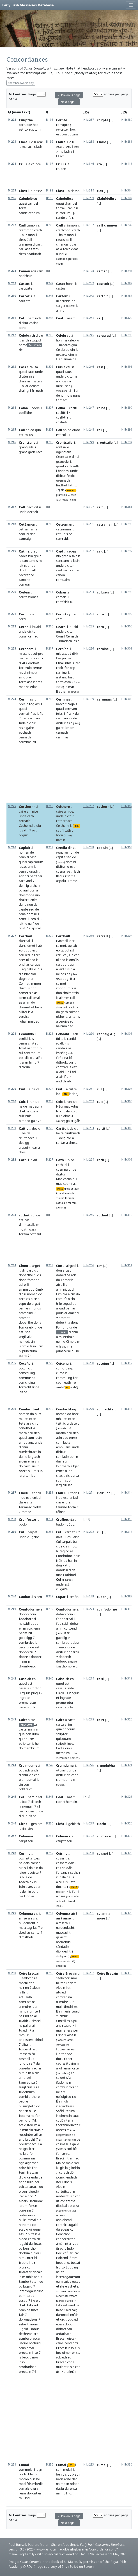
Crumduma (65, 1765)
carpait (67, 1541)
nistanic (61, 677)
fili (41, 658)
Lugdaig (72, 2267)
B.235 (49, 1532)
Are (76, 146)
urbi (70, 1707)
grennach (63, 480)
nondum (69, 1729)
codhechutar (65, 2239)
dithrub (61, 1062)
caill (21, 249)
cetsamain (105, 524)
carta (23, 1729)
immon (36, 983)
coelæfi (61, 422)
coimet (61, 945)
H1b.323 (126, 1797)
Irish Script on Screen (78, 2566)
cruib (28, 668)
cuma (60, 1373)
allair (59, 1076)
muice (23, 1419)
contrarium (32, 1053)
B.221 (49, 847)
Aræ (59, 146)
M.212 (12, 335)
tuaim (26, 2073)
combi (23, 2096)
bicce (22, 2267)
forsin (32, 2205)
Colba (23, 408)
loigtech (34, 1456)
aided (23, 2239)
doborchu (26, 1652)
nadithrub (34, 1048)
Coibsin (24, 592)
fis (41, 713)
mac (22, 658)
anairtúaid (63, 2025)
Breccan (32, 2172)
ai (23, 235)
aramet (24, 1318)
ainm (59, 310)
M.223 (12, 648)
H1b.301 (126, 648)
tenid (65, 2153)
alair (25, 1062)
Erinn (69, 1983)
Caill (22, 225)
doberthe (26, 1275)
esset (23, 2300)
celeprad (104, 335)
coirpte (102, 120)
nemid (60, 1341)
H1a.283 (88, 2464)
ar (34, 376)
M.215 (12, 429)
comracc (25, 2002)
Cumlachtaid (29, 1409)
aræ (40, 142)
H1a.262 (88, 1101)
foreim (24, 1234)
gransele (62, 461)
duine (23, 1456)
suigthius (25, 2087)
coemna (62, 1169)
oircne (68, 2210)
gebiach (37, 1824)
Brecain (61, 2348)
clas (100, 191)
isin (30, 556)
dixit (22, 663)
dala (26, 1863)
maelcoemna (65, 1183)
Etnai (60, 663)
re (71, 1551)
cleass (60, 239)
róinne (60, 1512)
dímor (66, 2352)
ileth (69, 1987)
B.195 (49, 120)
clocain (37, 2272)
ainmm (64, 997)
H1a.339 (88, 699)
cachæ (36, 2068)
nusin (26, 1661)
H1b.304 (126, 936)
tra (65, 1294)
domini (32, 914)
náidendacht (65, 1927)
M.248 (12, 1853)
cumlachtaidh (107, 1409)
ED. (77, 826)
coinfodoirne (107, 1609)
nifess (60, 2215)
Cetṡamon (27, 524)
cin (31, 1775)
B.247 (49, 283)
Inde (22, 723)
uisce (62, 1647)
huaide (27, 1877)
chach (60, 1475)
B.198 (49, 190)
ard (35, 2334)
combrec (62, 1642)
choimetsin (71, 993)
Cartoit (62, 296)
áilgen (75, 1466)
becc (25, 2357)
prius (37, 1308)
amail (67, 2068)
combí (60, 2087)
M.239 (12, 1532)
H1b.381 (126, 507)
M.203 (12, 142)
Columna (26, 1913)
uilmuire (25, 2006)
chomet (24, 1007)
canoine (24, 579)
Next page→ (69, 102)
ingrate (24, 1697)
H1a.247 (88, 408)
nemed (24, 1341)
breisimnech (27, 2144)
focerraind (26, 2115)
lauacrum (26, 866)
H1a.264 (88, 1159)
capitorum (35, 862)
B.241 (49, 1719)
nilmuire (62, 2002)
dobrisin (62, 1570)
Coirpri (61, 658)
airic (22, 677)
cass (100, 367)
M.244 (12, 1765)
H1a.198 (88, 271)
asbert (24, 2324)
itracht (61, 2248)
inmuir (63, 2016)
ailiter (36, 955)
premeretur (27, 1702)
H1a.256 (88, 648)
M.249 (12, 1913)
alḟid (39, 1057)
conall (23, 636)
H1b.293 (126, 429)
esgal (59, 2139)
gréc (65, 556)
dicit (38, 1688)
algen (23, 1461)
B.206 (49, 367)
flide (36, 923)
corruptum (70, 134)
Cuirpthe (26, 120)
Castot (24, 283)
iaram (70, 2040)
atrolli (60, 1284)
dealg (36, 1128)
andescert (26, 2039)
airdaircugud (31, 340)
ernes (32, 1461)
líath (76, 466)
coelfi (36, 408)
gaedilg (61, 1637)
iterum (32, 2125)
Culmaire (26, 1836)
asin (69, 723)
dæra (34, 2488)
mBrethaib (67, 1337)
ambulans (26, 1442)
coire (22, 2168)
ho (77, 2087)
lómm (73, 2258)
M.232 (12, 1159)
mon (31, 235)
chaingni (25, 390)
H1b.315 (126, 1519)
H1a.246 (88, 367)
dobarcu (72, 1652)
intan (32, 1419)
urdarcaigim (68, 345)
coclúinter (63, 2120)
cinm (34, 1341)
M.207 (12, 225)
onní (72, 960)
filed (67, 2310)
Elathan (61, 691)
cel (99, 318)
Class (23, 191)
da (58, 1012)
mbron (24, 2479)
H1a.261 (88, 1089)
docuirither (64, 2059)
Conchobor (64, 1556)
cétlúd (60, 534)
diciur (23, 1816)
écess (60, 2324)
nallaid (31, 969)
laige (22, 1872)
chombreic (69, 1666)
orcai (30, 2348)
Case (22, 1679)
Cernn (23, 627)
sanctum (28, 560)
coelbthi (62, 417)
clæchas (24, 1932)
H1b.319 (126, 1678)
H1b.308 (126, 1128)
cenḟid (23, 1038)
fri (33, 390)
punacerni (63, 1351)
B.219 (49, 806)
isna (27, 1332)
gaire (30, 728)
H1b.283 (126, 142)
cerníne (61, 672)
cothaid (60, 1203)
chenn (37, 885)
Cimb (39, 1289)
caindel (33, 203)
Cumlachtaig (66, 1409)
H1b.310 (126, 1215)
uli (66, 2101)
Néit (59, 1560)
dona (22, 1280)
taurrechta (27, 2082)
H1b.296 (126, 524)
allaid (60, 969)
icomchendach (66, 2177)
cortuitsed (64, 2191)
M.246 (12, 1823)
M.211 (12, 318)
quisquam (63, 1738)
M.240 (12, 1596)
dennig (24, 885)
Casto (60, 283)
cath (34, 570)
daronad (62, 2314)
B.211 (49, 551)
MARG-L (71, 490)
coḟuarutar (71, 2253)
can (70, 208)
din (75, 208)
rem (71, 1198)
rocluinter (26, 2134)
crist (22, 928)
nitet (34, 1043)
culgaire (62, 1589)
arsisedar (73, 1896)
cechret (24, 575)
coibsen (103, 592)
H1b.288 (126, 296)
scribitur (25, 1743)
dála (71, 1863)
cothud (61, 1165)
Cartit (61, 1128)
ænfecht (62, 2196)
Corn (60, 614)
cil (32, 1801)
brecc (60, 704)
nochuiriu (36, 2343)
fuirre (23, 1886)
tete (22, 1423)
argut (36, 1303)
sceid (22, 2125)
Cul (21, 1532)
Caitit (23, 1128)
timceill (34, 2011)
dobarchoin (64, 1614)
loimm (23, 2130)
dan (24, 718)
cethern (103, 806)
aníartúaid (72, 2011)
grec (34, 551)
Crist (66, 876)
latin (76, 560)
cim (99, 1265)
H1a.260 (88, 1034)
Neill (77, 2163)
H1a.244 (88, 318)
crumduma (64, 1779)
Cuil (22, 1089)
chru (35, 1423)
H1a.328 (88, 1596)
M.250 (12, 1973)
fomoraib (26, 1327)
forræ (60, 208)
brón (59, 2479)
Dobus (34, 2329)
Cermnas (26, 699)
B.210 (49, 524)
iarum (36, 2049)
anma (67, 359)
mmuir (24, 2011)
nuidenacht (27, 1923)
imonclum (63, 988)
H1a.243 (88, 296)
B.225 (49, 1101)
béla (59, 2092)
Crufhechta (65, 1519)
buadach (65, 641)
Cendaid (62, 1034)
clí (72, 151)
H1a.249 (88, 442)
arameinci (26, 1313)
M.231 (12, 1128)
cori (69, 2149)
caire (22, 811)
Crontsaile (63, 456)
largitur (24, 1475)
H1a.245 (88, 335)
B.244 (49, 318)
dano (22, 904)
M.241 (12, 1609)
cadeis (71, 551)
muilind (66, 2493)
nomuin (27, 1806)
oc (20, 890)
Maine (60, 2163)
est (21, 129)
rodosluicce (27, 2215)
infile (68, 663)
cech (22, 1299)
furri (75, 1891)
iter (67, 1633)
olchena (36, 1007)
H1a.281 (88, 1913)
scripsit (61, 1743)
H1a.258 (88, 847)
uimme (72, 881)
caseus (24, 1688)
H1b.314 (126, 1492)
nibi (64, 1901)
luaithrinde (64, 2054)
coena (59, 852)
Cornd (23, 614)
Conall (60, 636)
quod (76, 430)
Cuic (22, 1101)
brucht (30, 2139)
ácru (65, 1423)
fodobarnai (64, 1619)
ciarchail (25, 941)
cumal (101, 2465)
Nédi (59, 1106)
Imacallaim (62, 1193)
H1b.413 (126, 164)
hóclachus (63, 1942)
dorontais (34, 2493)
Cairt (23, 1720)
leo (41, 2281)
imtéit (60, 1053)
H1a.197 (88, 225)
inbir (32, 2262)
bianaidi (30, 974)
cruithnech (26, 1138)
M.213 (12, 367)
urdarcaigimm (66, 354)
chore (35, 2096)
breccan (35, 2338)
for (21, 668)
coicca (23, 2186)
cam (40, 271)
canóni (61, 575)
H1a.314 (88, 190)
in (37, 658)
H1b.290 (126, 335)
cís (65, 1299)
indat (23, 1229)
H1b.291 (126, 367)
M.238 (12, 1519)
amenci (73, 1313)
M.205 (12, 190)
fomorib (33, 1280)
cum (31, 1437)
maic (69, 2163)
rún (69, 1101)
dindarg (27, 1270)
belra (60, 1133)
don (33, 988)
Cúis (59, 367)
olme (67, 1116)
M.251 (12, 2464)
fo (33, 2054)
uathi (72, 1882)
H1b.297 (126, 551)
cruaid (60, 1546)
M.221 (12, 614)
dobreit (24, 1657)
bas (24, 1801)
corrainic (34, 2239)
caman (102, 271)
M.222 (12, 626)
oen (21, 2120)
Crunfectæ (27, 1519)
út (57, 2201)
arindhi (24, 876)
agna (38, 1106)
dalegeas (62, 2229)
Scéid (60, 2111)
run (31, 1101)
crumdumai (27, 1779)
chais (22, 381)
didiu (36, 244)
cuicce (34, 1872)
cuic (21, 1116)
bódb (70, 1524)
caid (59, 570)
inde (38, 318)
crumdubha (106, 1765)
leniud (36, 1497)
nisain (73, 556)
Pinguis (74, 1693)
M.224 (12, 699)
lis (34, 2479)
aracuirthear (28, 1147)
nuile (32, 2111)
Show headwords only (21, 83)
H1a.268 (88, 1363)
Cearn (61, 627)
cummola (26, 2469)
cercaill (102, 936)
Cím (59, 1265)
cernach (24, 821)
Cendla (61, 847)
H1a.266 (88, 1265)
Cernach (72, 636)
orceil (76, 2068)
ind (28, 1896)
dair (32, 1868)
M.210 (12, 296)
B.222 (49, 936)
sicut (35, 1466)
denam (34, 386)
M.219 (12, 551)
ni (30, 376)
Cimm (23, 1265)
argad (67, 1270)
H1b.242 (126, 225)
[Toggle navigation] (131, 5)
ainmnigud (26, 1289)
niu (21, 672)
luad (59, 359)
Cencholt (32, 663)
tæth (35, 249)
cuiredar (25, 2068)
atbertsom (71, 2296)
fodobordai (27, 1619)
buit (35, 1891)
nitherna (25, 2224)
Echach (70, 728)
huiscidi (24, 1623)
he (37, 1743)
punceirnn (29, 1351)
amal (36, 997)
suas (37, 2130)
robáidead (63, 2357)
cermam (71, 708)
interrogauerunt (31, 2291)
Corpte (61, 120)
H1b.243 (126, 271)
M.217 (12, 507)
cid (38, 2106)
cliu (33, 142)
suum (32, 1471)
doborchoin (27, 1614)
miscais (36, 381)
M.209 (12, 283)
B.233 (49, 1492)
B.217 (49, 648)
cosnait (24, 1858)
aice (59, 1882)
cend (59, 2296)
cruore (61, 169)
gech (29, 507)
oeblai (23, 2101)
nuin (59, 1116)
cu (72, 2229)
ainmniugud (65, 1289)
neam (71, 318)
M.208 (12, 271)
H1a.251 (88, 524)
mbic (29, 2277)
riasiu (60, 2488)
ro (71, 1021)
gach (31, 452)
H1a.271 (88, 1492)
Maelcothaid (65, 1179)
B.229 (49, 1363)
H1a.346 (88, 164)
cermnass (104, 699)
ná (70, 1048)
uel (70, 945)
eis (38, 2300)
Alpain (60, 1987)
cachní (60, 1801)
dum (35, 1734)
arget (36, 1265)
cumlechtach (28, 1452)
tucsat (75, 2262)
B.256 (49, 2464)
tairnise (61, 1507)
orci (75, 2343)
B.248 (49, 296)
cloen (30, 1811)
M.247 (12, 1836)
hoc (35, 125)
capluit (102, 847)
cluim (23, 988)
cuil (99, 1089)
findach (63, 471)
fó (70, 1057)
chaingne (73, 395)
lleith (25, 1992)
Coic (59, 1101)
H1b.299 (126, 614)
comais (61, 597)
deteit (74, 1423)
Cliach (60, 156)
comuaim (63, 579)
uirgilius (24, 1693)
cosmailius (26, 2059)
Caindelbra (64, 198)
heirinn (24, 1987)
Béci (59, 2253)
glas (65, 499)
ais (36, 1913)
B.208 (49, 429)
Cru (21, 164)
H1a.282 (88, 1973)
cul (99, 1532)
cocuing (24, 1368)
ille (33, 2300)
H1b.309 (126, 1159)
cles (75, 258)
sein (36, 1299)
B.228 (49, 1265)
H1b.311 (126, 1265)
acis (73, 1275)
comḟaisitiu (64, 602)
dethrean (26, 2334)
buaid (36, 627)
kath (66, 1565)
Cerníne (62, 649)
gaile (75, 2144)
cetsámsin (63, 529)
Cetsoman (64, 524)
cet (21, 529)
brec (22, 704)
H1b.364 (126, 190)
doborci (36, 1657)
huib (30, 2182)
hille (59, 1303)
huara (31, 1229)
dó (72, 2172)
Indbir (71, 2248)
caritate (25, 301)
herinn (23, 2111)
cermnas (25, 742)
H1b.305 (126, 1034)
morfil (23, 1983)
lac (70, 1485)
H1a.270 (88, 1409)
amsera (24, 1918)
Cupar (61, 1597)
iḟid (66, 1076)
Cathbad (69, 1575)
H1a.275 (88, 1719)
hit (30, 1633)
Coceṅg (25, 1363)
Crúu (60, 164)
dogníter (69, 978)
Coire (23, 1973)
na (29, 381)
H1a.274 (88, 1678)
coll (99, 430)
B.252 (49, 1853)
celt (100, 507)
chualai (65, 1111)
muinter (27, 2258)
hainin (72, 1560)
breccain (34, 1973)
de (32, 852)
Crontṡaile (27, 442)
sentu (35, 1932)
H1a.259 (88, 936)
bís (75, 2149)
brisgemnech (63, 2134)
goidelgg (25, 1637)
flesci (59, 2310)
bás (69, 1797)
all (69, 1072)
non (30, 904)
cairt (100, 1720)
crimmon (25, 244)
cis (39, 1275)
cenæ (23, 919)
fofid (59, 1057)
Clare (23, 142)
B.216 (49, 626)
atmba (24, 2338)
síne (69, 534)
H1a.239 (88, 198)
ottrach (61, 1770)
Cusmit (24, 1853)
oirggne (35, 2229)
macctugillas (28, 1927)
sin (31, 993)
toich (66, 249)
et (57, 1697)
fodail (36, 1493)
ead (65, 1437)
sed (31, 909)
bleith (32, 2474)
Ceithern (63, 806)
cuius (30, 2295)
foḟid (22, 1048)
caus (31, 371)
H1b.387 (126, 1596)
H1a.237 (88, 120)
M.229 (12, 1089)
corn (100, 614)
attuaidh (25, 1997)
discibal (61, 2205)
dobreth (65, 1657)
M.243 (12, 1719)
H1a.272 (88, 1532)
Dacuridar (36, 2201)
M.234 (12, 1265)
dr (62, 490)
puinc (23, 1355)
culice (73, 1089)
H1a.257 (88, 806)
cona (70, 2362)
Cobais (61, 592)
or (33, 830)
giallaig (65, 2168)
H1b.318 (126, 1609)
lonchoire (25, 2063)
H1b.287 (126, 283)
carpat (33, 1532)
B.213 (49, 592)
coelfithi (62, 412)
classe (75, 191)
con (36, 1775)
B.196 (49, 142)
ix (57, 2168)
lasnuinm (36, 1346)
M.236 (12, 1409)
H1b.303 (126, 847)
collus (66, 435)
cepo (22, 1303)
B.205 (49, 335)
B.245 (49, 1797)
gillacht (61, 1937)
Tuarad (60, 1198)
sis (35, 2087)
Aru (68, 146)
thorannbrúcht (67, 2125)
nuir (28, 1116)
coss (36, 1858)
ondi (22, 964)
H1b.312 (126, 1363)
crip (72, 668)
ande (22, 2182)
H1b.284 (126, 198)
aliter (73, 1016)
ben (59, 2474)
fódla (72, 1507)
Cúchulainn (71, 1537)
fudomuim (27, 2092)
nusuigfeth (27, 2106)
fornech (62, 400)
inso (35, 2352)
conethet (25, 1428)
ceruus (35, 964)
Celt (22, 507)
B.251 (49, 1836)
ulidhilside (63, 301)
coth (100, 1160)
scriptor (62, 1734)
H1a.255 (88, 626)
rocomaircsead (64, 2291)
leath (67, 1382)
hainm (28, 1308)
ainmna (60, 1007)
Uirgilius (62, 1693)
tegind (64, 1551)
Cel (21, 318)
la (57, 213)
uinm (22, 1346)
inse (70, 1743)
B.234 (49, 1519)
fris (29, 2484)
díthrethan (64, 2329)
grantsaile (62, 494)
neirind (24, 2016)
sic (68, 1475)
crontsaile (105, 442)
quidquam (26, 1739)
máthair (62, 1433)
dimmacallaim (29, 1224)
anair (32, 2025)
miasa (23, 653)
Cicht (23, 1824)
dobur (35, 1623)
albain (36, 1987)
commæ (25, 1378)
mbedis (37, 2484)
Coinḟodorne (66, 1609)
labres (37, 682)
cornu (60, 619)
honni (70, 283)
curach (33, 2186)
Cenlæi (33, 900)
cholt (59, 668)
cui (21, 1053)
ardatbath (63, 2334)
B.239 (49, 1609)
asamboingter (64, 258)
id (67, 866)
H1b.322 (126, 318)
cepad (67, 1303)
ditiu (37, 507)
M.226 (12, 847)
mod (73, 1546)
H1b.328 (126, 1853)
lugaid (23, 2243)
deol (37, 1433)
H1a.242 (88, 283)
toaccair (25, 1882)
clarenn (24, 1502)
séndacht (63, 1946)
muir (59, 2006)
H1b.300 (126, 626)
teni (22, 2172)
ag (24, 969)
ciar (72, 941)
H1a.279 (88, 1823)
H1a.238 (88, 142)
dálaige (64, 1877)
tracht (23, 2262)
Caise (60, 1679)
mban (65, 2484)
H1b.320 (126, 1719)
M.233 (12, 1215)
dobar (74, 1623)
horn (59, 835)
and (29, 881)
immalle (32, 2220)
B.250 (49, 1823)
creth (38, 230)
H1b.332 (126, 2464)
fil (27, 960)
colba (101, 408)
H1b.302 (126, 806)
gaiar (69, 1121)
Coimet (24, 983)
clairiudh (104, 1493)
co (32, 575)
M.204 (12, 164)
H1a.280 (88, 1853)
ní (76, 376)
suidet (60, 2077)
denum (61, 395)
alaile (36, 2073)
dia (21, 974)
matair (24, 1433)
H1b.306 (126, 1089)
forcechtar (26, 1387)
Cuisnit (61, 1853)
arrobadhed (27, 2367)
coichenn (33, 1628)
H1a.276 (88, 1765)
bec (58, 2352)
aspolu (61, 881)
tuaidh (24, 2030)
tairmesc (25, 1507)
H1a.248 (88, 429)
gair (34, 1121)
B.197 (49, 164)
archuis (61, 381)
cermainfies (27, 713)
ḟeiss (59, 713)
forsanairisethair (68, 1872)
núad (60, 254)
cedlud (24, 534)
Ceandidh (26, 1034)
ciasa (77, 2291)
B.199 (49, 198)
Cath (23, 551)
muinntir (62, 2367)
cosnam (61, 1863)
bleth (76, 2474)
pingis (35, 1693)
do (73, 301)
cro (99, 164)
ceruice (24, 1016)
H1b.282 (126, 120)
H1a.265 (88, 1215)
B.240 (49, 1678)
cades (23, 556)
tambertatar (28, 2281)
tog (31, 704)
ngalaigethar (28, 2163)
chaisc (23, 900)
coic (74, 1111)
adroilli (24, 1284)
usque (23, 2343)
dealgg (24, 1142)
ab (27, 430)
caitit (101, 1128)
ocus (76, 1556)
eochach (25, 732)
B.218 (49, 699)
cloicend (62, 2258)
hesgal (23, 2149)
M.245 (12, 1797)
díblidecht (63, 1951)
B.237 (49, 1596)
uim (77, 1341)
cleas (74, 249)
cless (22, 239)
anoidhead (64, 2220)
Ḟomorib (67, 1280)
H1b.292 (126, 408)
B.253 (49, 1913)
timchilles (70, 2006)
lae (68, 871)
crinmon (62, 244)
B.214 (49, 614)
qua (22, 1734)
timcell (36, 2021)
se (77, 2352)
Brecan (61, 2338)
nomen (24, 852)
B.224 (49, 1089)
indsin (75, 2168)
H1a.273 (88, 1609)
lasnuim (64, 1346)
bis (29, 2168)
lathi (77, 871)
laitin (22, 565)
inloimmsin (64, 2115)
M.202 (12, 120)
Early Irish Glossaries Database (28, 5)
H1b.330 (126, 1973)
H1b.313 (126, 1409)
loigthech (63, 1466)
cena (22, 914)
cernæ (37, 668)
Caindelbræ (28, 198)
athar (38, 2134)
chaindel (71, 203)
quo (38, 430)
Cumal (24, 2465)
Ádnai (75, 1106)
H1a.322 (88, 1836)
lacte (38, 1437)
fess (34, 2234)
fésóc (70, 475)
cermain (34, 718)
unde (39, 371)
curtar (60, 1142)
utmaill (71, 1901)
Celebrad (63, 335)
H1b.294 (126, 442)
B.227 (49, 1159)
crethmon (26, 230)
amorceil (25, 2077)
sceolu (23, 2229)
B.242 (49, 1765)
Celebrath (27, 335)
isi (25, 1868)
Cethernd (26, 825)
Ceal (59, 318)
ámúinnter (64, 2243)
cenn (22, 871)
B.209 (49, 442)
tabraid (32, 2305)
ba (21, 1308)
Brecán (61, 2158)
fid (34, 1062)
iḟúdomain (63, 2082)
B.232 (49, 1409)
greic (37, 556)
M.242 (12, 1678)
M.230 (12, 1101)
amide (68, 811)
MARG (60, 1003)
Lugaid (72, 2224)
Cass (22, 367)
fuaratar (25, 2272)
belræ (26, 1133)
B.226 (49, 1128)
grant (23, 452)
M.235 (12, 1363)
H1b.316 (126, 1532)
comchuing (27, 1373)
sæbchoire (29, 1978)
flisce (34, 2310)
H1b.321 (126, 1765)
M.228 (12, 1034)
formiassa (63, 682)
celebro (73, 340)
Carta (60, 1748)
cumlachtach (65, 1456)
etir (31, 1983)
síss (68, 2077)
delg (73, 1128)
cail (29, 997)
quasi (23, 203)
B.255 (49, 1973)
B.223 (49, 1034)
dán (77, 713)
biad (29, 677)
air (21, 1868)
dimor (33, 2357)
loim (22, 2277)
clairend (62, 1502)
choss (73, 1142)
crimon (32, 225)
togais (72, 704)
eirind (38, 2039)
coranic (61, 2224)
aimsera (62, 1923)
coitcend (70, 1628)
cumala (24, 2488)
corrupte (25, 125)
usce (22, 1647)
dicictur (24, 570)
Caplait (24, 847)
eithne (30, 658)
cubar (101, 1597)
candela (61, 217)
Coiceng (62, 1363)
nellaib (23, 2153)
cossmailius (27, 2158)
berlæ (23, 1633)
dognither (26, 978)
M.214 (12, 408)
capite (23, 909)
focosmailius (65, 2049)
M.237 (12, 1492)
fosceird (25, 2049)
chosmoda (26, 895)
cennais (24, 1043)
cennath (25, 737)
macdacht (63, 1932)
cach (68, 466)
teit (58, 1423)
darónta (71, 2488)
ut (30, 653)
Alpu (74, 2021)
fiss (68, 713)
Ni (57, 1111)
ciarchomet (27, 945)
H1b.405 (126, 699)
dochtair (62, 1886)
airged (71, 1265)
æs (37, 704)
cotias (33, 323)
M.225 (12, 806)
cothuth (25, 1215)
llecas (38, 2243)
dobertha (63, 1275)
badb (60, 1524)
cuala (34, 1111)
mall (22, 1896)
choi (28, 2120)
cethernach (64, 821)
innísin (74, 2314)
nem (31, 318)
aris (33, 271)
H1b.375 (126, 1836)
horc (75, 1414)
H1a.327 (88, 507)
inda (72, 1193)
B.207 (49, 408)
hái (61, 235)
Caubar (24, 1597)
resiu (22, 2493)
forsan (35, 1863)
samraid (62, 538)
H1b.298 (126, 592)
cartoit (102, 296)
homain (71, 1801)
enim (22, 1628)
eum (22, 2295)
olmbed (24, 1121)
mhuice (61, 1419)
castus (61, 288)
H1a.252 (88, 551)
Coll (22, 430)
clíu (71, 142)
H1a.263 (88, 1128)
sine (32, 534)
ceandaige (34, 2177)
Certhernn (27, 806)
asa (27, 249)
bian (75, 974)
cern (100, 627)
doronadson (28, 2319)
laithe (23, 923)
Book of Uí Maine (64, 2561)
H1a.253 (88, 592)
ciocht (102, 1824)
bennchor (29, 2248)
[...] (111, 120)
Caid (59, 551)
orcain (60, 840)
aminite (32, 811)
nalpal (23, 2025)
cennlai (24, 857)
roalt (59, 1043)
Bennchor (63, 2234)
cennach (62, 732)
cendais (61, 1048)
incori (70, 2087)
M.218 (12, 524)
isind (39, 560)
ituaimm (72, 2063)
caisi (100, 1679)
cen (77, 663)
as (57, 249)
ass (21, 2234)
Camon (24, 271)
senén (74, 1597)
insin (76, 641)
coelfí (73, 408)
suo (40, 1471)
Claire (60, 142)
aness (68, 2030)
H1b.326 (126, 1823)
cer (76, 955)
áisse (67, 1918)
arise (67, 2479)
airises (60, 1896)
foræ (22, 208)
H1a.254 (88, 614)
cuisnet (102, 1853)
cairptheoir (64, 1841)
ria (73, 1570)
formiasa (25, 682)
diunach (32, 871)
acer (22, 960)
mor (74, 1978)
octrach (24, 1770)
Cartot (24, 296)
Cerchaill (63, 936)
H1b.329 (126, 1913)
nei (36, 2182)
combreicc (26, 1642)
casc (33, 857)
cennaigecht (31, 2191)
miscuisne (63, 386)
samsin (29, 529)
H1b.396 (126, 1101)
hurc (38, 1414)
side (75, 2243)
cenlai (35, 919)
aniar (33, 2016)
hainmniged (64, 1026)
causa (33, 367)
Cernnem (26, 649)
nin (29, 1891)
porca (23, 1471)
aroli (59, 2068)
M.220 (12, 592)
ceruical (24, 955)
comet (23, 993)
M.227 (12, 936)
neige (23, 1106)
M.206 (12, 198)
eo (32, 430)
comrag (61, 1997)
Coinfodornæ (29, 1609)
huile (22, 2220)
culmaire (104, 1836)
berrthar (36, 876)
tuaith (23, 2021)
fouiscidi (62, 1623)
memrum (63, 1753)
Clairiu (61, 1493)
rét (72, 570)
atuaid (61, 1992)
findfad (61, 485)
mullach (27, 146)
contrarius (63, 1067)
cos (58, 1868)
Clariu (23, 1493)
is (76, 283)
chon (74, 1775)
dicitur (23, 323)
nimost (32, 672)
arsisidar (34, 1886)
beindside (63, 974)
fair (70, 217)
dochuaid (26, 2253)
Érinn (59, 2101)
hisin (22, 728)
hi (30, 1062)
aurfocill (29, 890)
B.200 (49, 225)
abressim (62, 2130)
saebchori (63, 1978)
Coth (23, 1160)
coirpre (38, 653)
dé (74, 359)
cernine (103, 649)
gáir (77, 1121)
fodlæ (37, 1507)
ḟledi (59, 876)
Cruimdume (28, 1765)
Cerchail (25, 936)
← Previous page (69, 95)
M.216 (12, 442)
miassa (61, 653)
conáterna (67, 2201)
